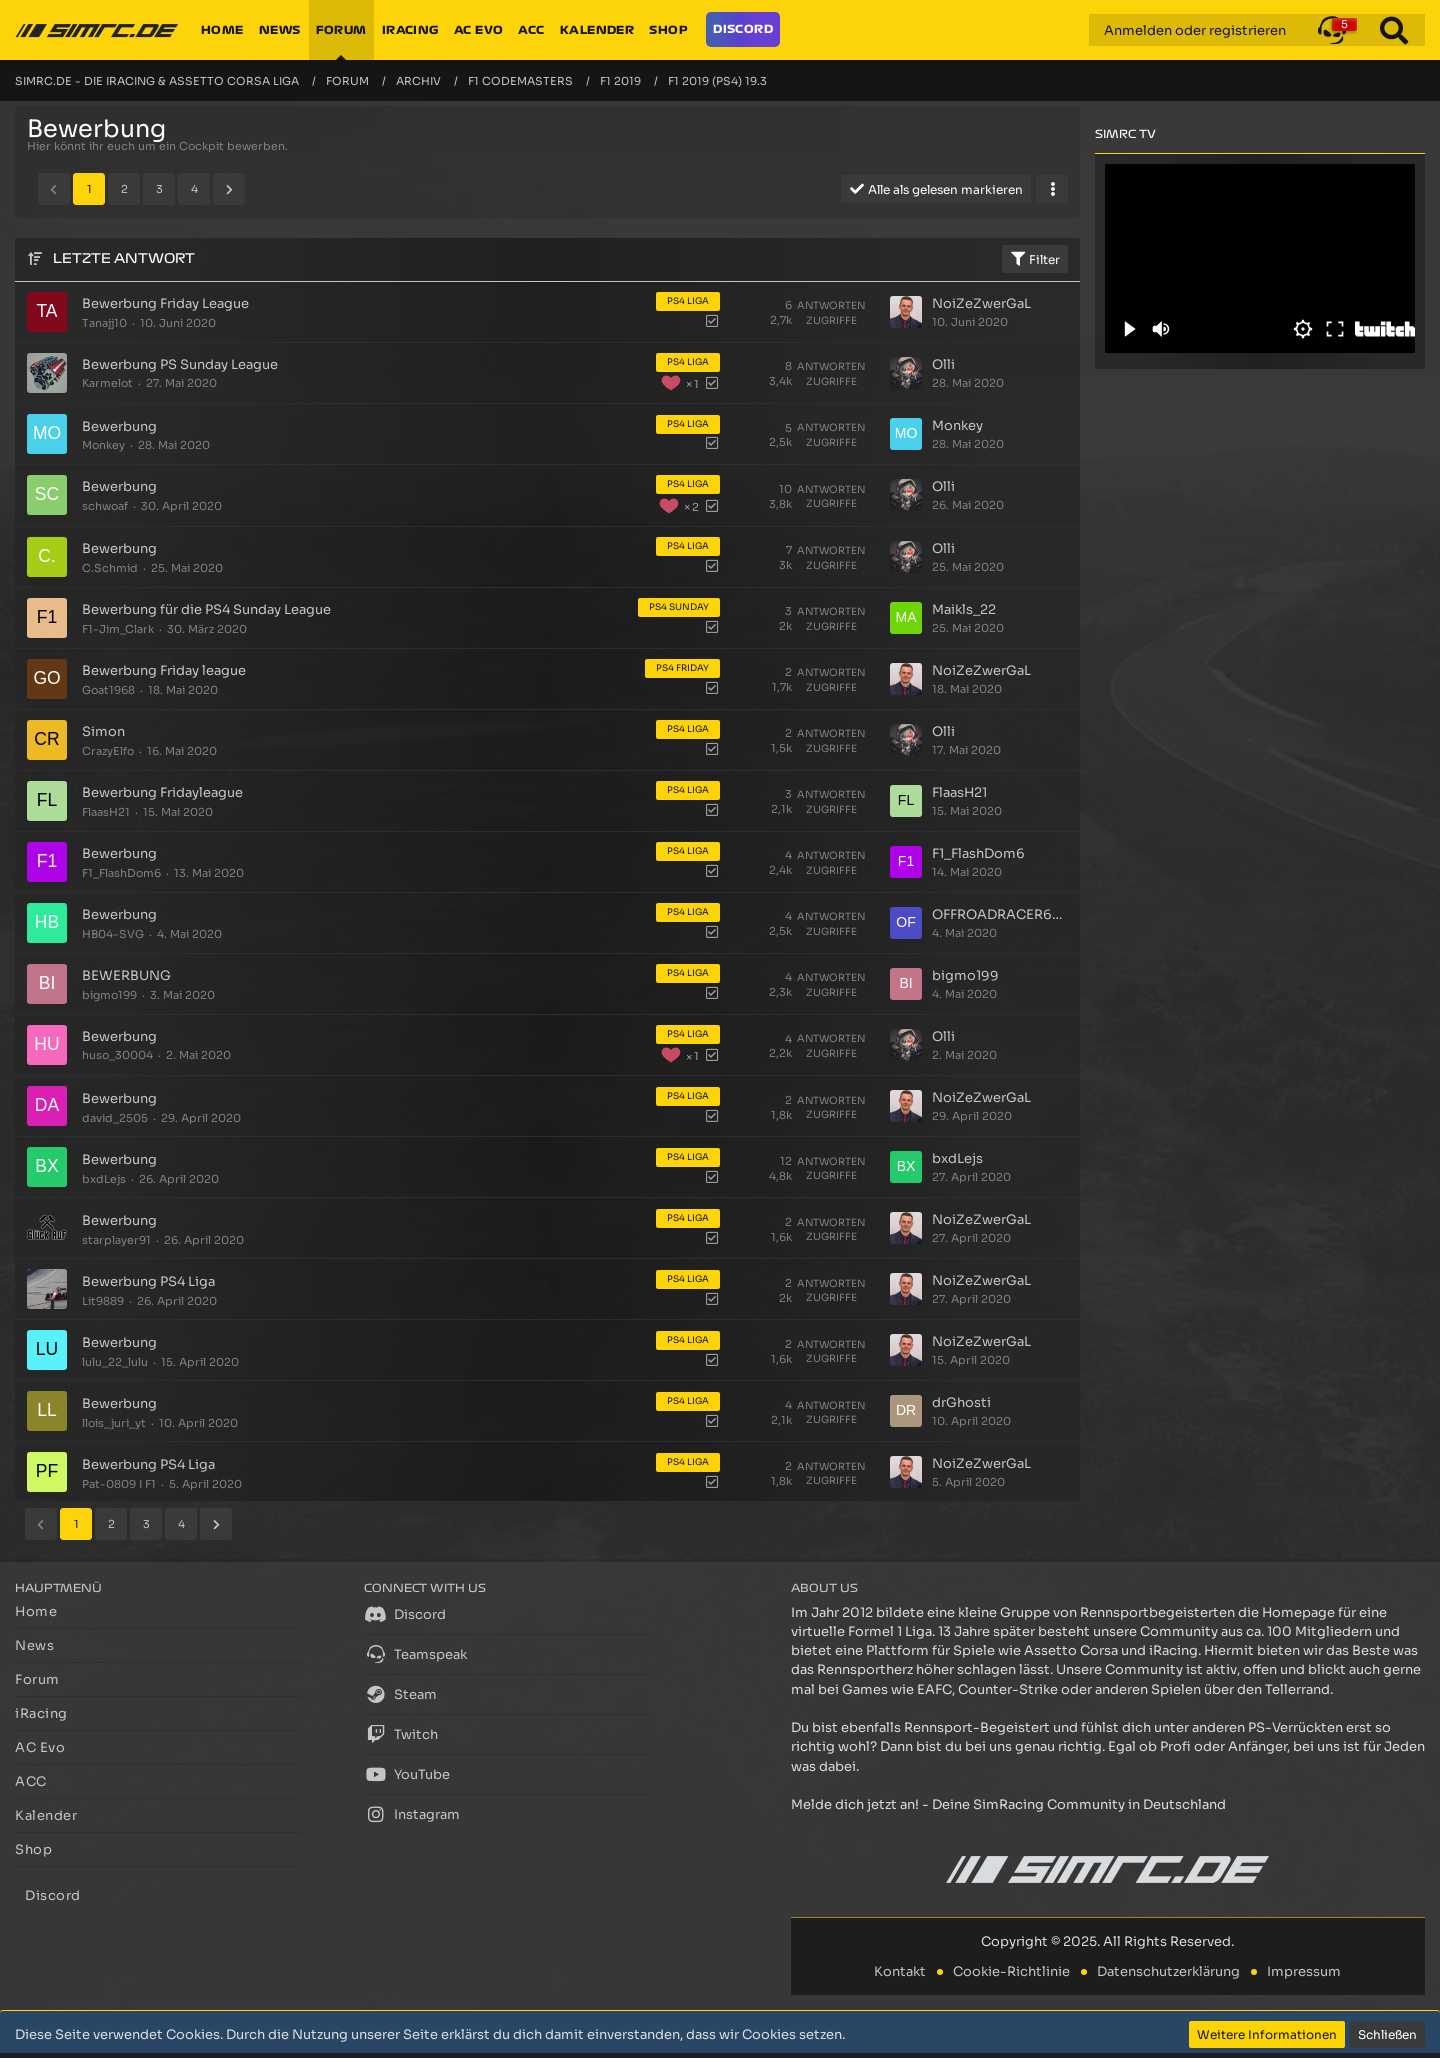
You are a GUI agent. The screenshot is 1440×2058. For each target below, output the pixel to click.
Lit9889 (103, 1301)
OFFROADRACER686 (1000, 914)
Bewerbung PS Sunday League (180, 364)
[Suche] (1394, 30)
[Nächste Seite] (229, 189)
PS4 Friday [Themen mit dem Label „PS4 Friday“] (682, 668)
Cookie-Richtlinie (1011, 1971)
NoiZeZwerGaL (981, 303)
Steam (400, 1694)
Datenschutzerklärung (1168, 1971)
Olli (943, 364)
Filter (1035, 259)
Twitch (401, 1734)
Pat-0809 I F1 (119, 1484)
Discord (405, 1614)
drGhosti (961, 1402)
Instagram (412, 1814)
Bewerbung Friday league (164, 670)
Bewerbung (119, 426)
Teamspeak (415, 1654)
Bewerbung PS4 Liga (148, 1281)
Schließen (1387, 2034)
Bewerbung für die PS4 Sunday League (206, 609)
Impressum (1304, 1971)
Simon (103, 731)
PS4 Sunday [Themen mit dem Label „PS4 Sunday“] (679, 607)
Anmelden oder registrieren (1195, 30)
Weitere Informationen (1267, 2034)
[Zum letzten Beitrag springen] (906, 312)
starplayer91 (116, 1240)
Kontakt (900, 1971)
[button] (1332, 30)
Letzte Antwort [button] (124, 258)
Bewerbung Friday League (165, 303)
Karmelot (107, 383)
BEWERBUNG (126, 975)
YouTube (407, 1774)
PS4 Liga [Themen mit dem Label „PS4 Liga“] (688, 301)
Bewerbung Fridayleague (162, 792)
